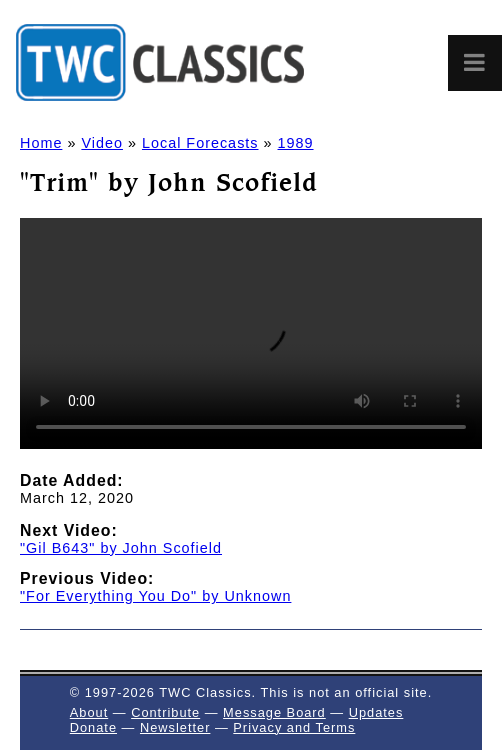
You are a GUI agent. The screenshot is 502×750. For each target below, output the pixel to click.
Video (102, 143)
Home (41, 143)
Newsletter (175, 727)
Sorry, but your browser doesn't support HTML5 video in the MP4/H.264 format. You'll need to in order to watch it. (251, 333)
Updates (376, 712)
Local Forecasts (200, 143)
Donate (93, 727)
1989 (296, 143)
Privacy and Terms (294, 727)
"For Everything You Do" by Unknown (155, 596)
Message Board (274, 712)
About (89, 712)
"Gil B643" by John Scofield (121, 548)
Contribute (165, 712)
